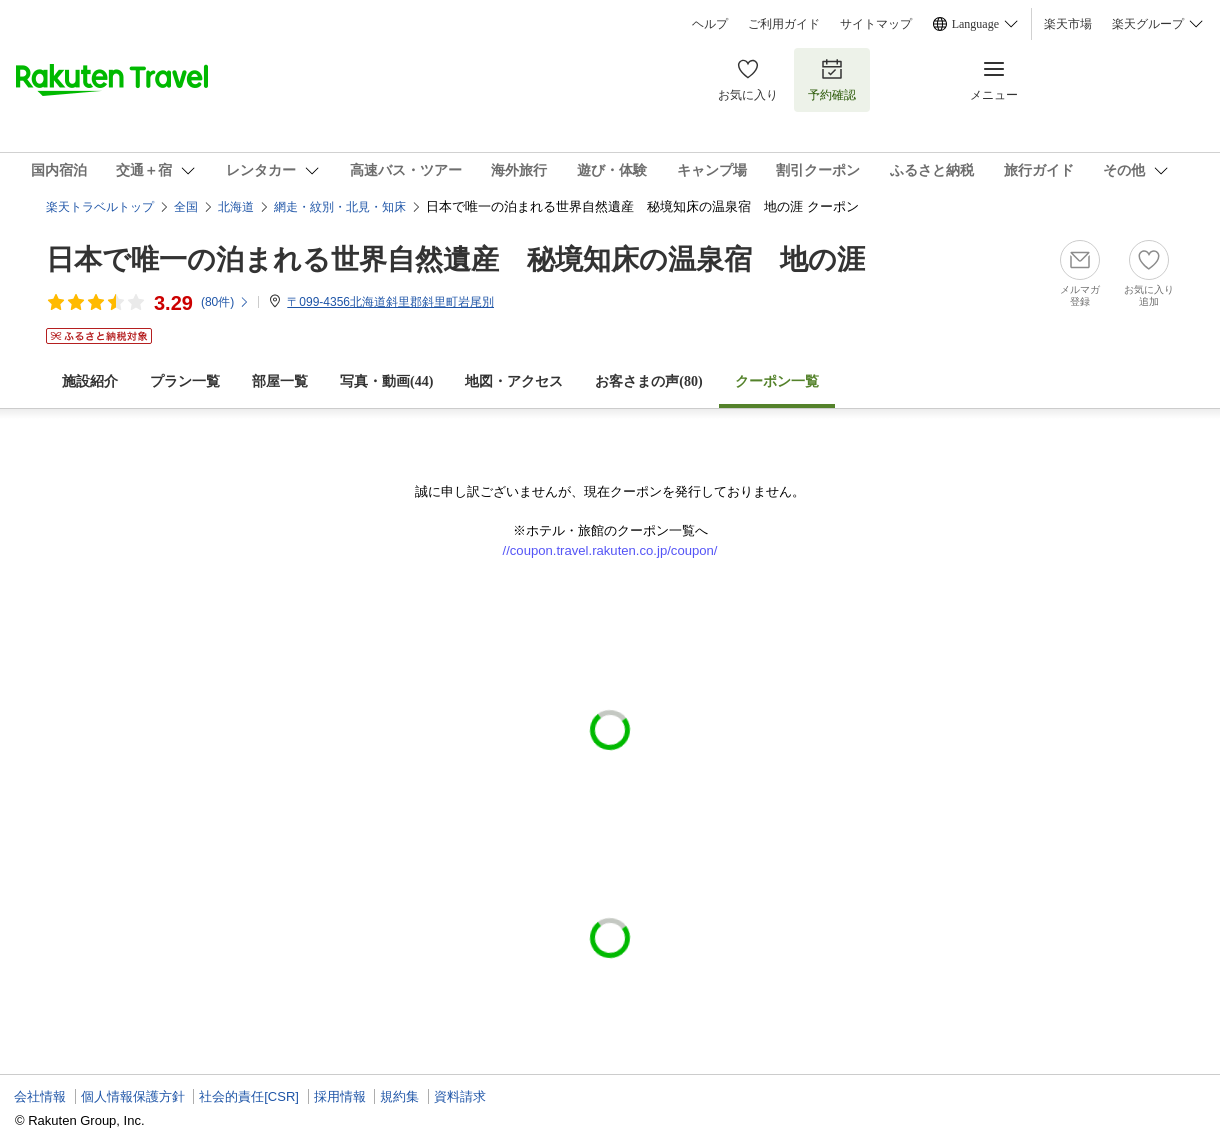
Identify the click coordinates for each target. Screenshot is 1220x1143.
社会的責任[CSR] (249, 1096)
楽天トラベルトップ (100, 207)
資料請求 (460, 1096)
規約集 (399, 1096)
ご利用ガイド (784, 24)
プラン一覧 (185, 381)
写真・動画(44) (386, 381)
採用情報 (340, 1096)
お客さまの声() (648, 381)
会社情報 (40, 1096)
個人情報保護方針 (133, 1096)
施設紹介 (90, 381)
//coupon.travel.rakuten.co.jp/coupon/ (610, 550)
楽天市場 (1068, 24)
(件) (225, 302)
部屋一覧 (280, 381)
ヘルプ (710, 24)
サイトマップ (876, 24)
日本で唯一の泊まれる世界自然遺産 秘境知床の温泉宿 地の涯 (455, 259)
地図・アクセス (514, 381)
